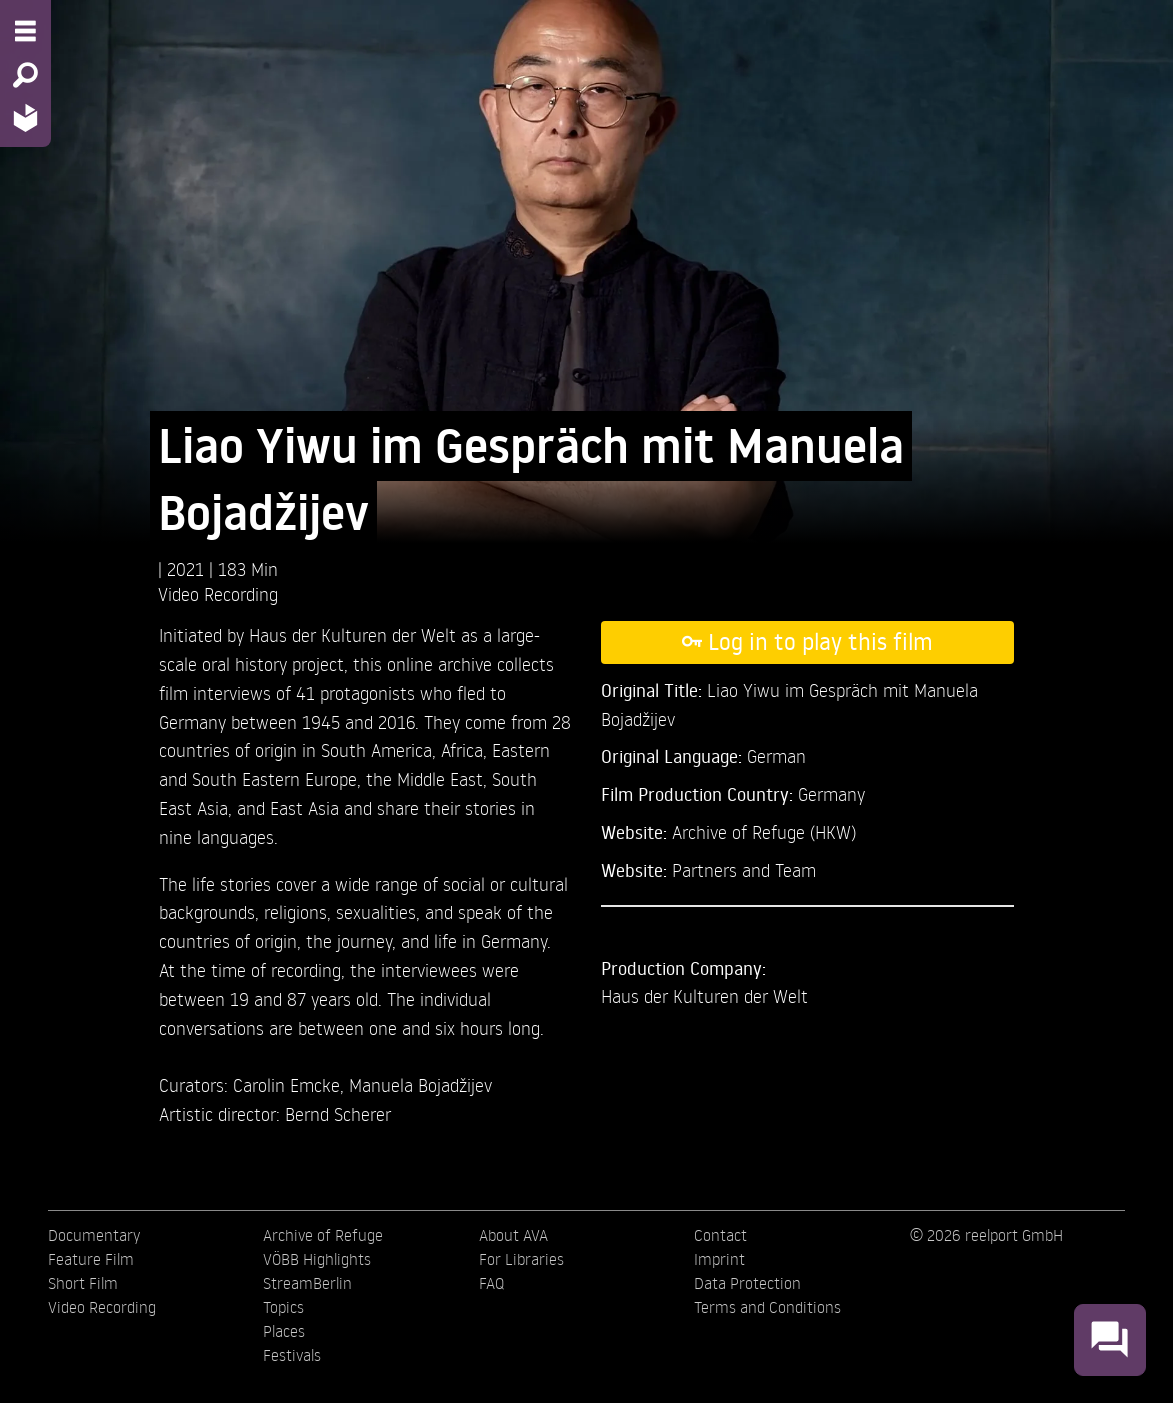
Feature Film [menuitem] (91, 1259)
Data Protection (747, 1283)
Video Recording (218, 593)
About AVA (513, 1235)
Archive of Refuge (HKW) (764, 831)
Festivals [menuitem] (292, 1355)
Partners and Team (744, 869)
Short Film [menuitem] (83, 1283)
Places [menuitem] (284, 1331)
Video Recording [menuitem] (102, 1307)
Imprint (719, 1259)
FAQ (491, 1283)
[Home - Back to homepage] (25, 117)
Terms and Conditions (767, 1307)
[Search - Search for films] (25, 75)
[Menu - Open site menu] (25, 31)
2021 (188, 568)
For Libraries (521, 1259)
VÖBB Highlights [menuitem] (317, 1259)
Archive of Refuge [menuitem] (323, 1235)
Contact (720, 1235)
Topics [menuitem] (283, 1307)
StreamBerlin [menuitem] (307, 1283)
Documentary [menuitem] (94, 1235)
